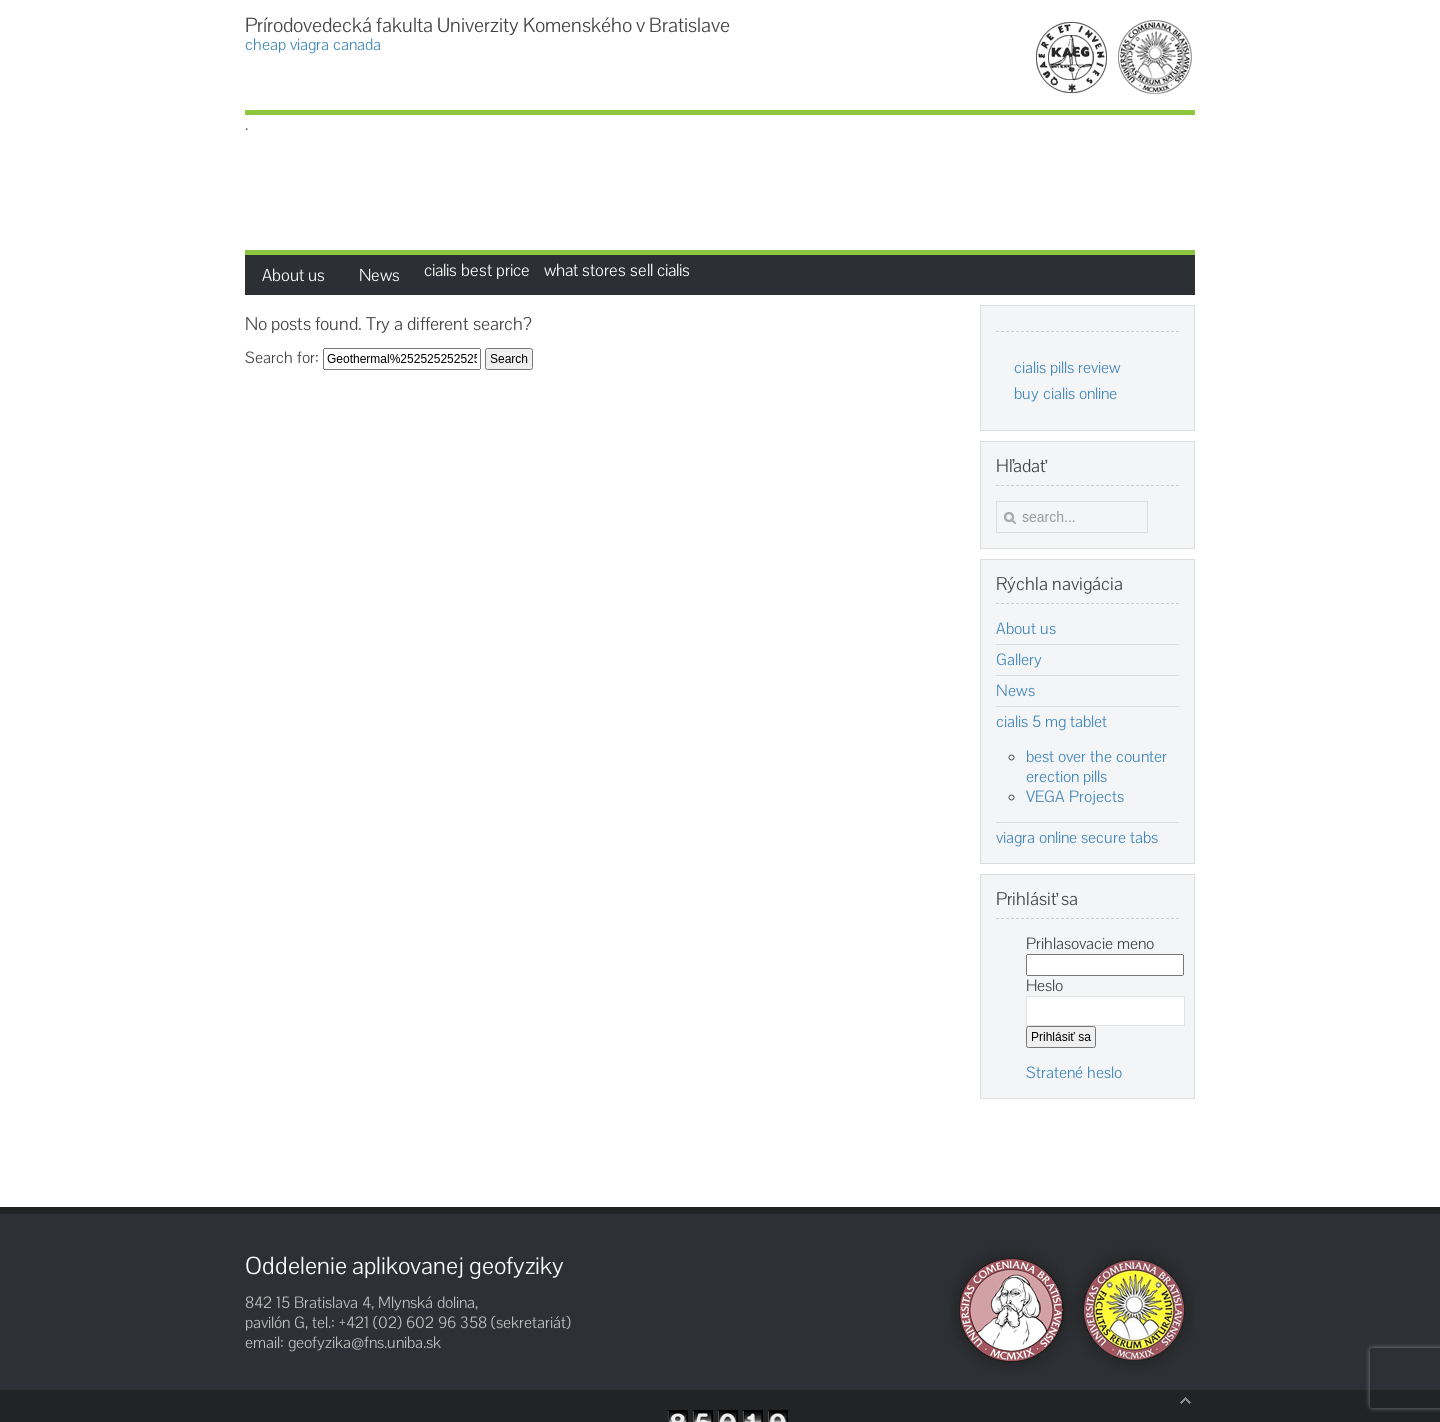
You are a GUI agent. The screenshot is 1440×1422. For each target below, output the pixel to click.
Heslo (1044, 985)
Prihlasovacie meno (1090, 943)
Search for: (282, 357)
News (1015, 691)
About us (1026, 629)
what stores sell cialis (617, 270)
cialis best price (477, 270)
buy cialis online (1065, 393)
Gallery (1019, 660)
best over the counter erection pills (1096, 766)
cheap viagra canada (313, 45)
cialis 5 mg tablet (1051, 722)
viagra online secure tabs (1077, 838)
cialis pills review (1067, 367)
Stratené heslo (1074, 1072)
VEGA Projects (1075, 796)
